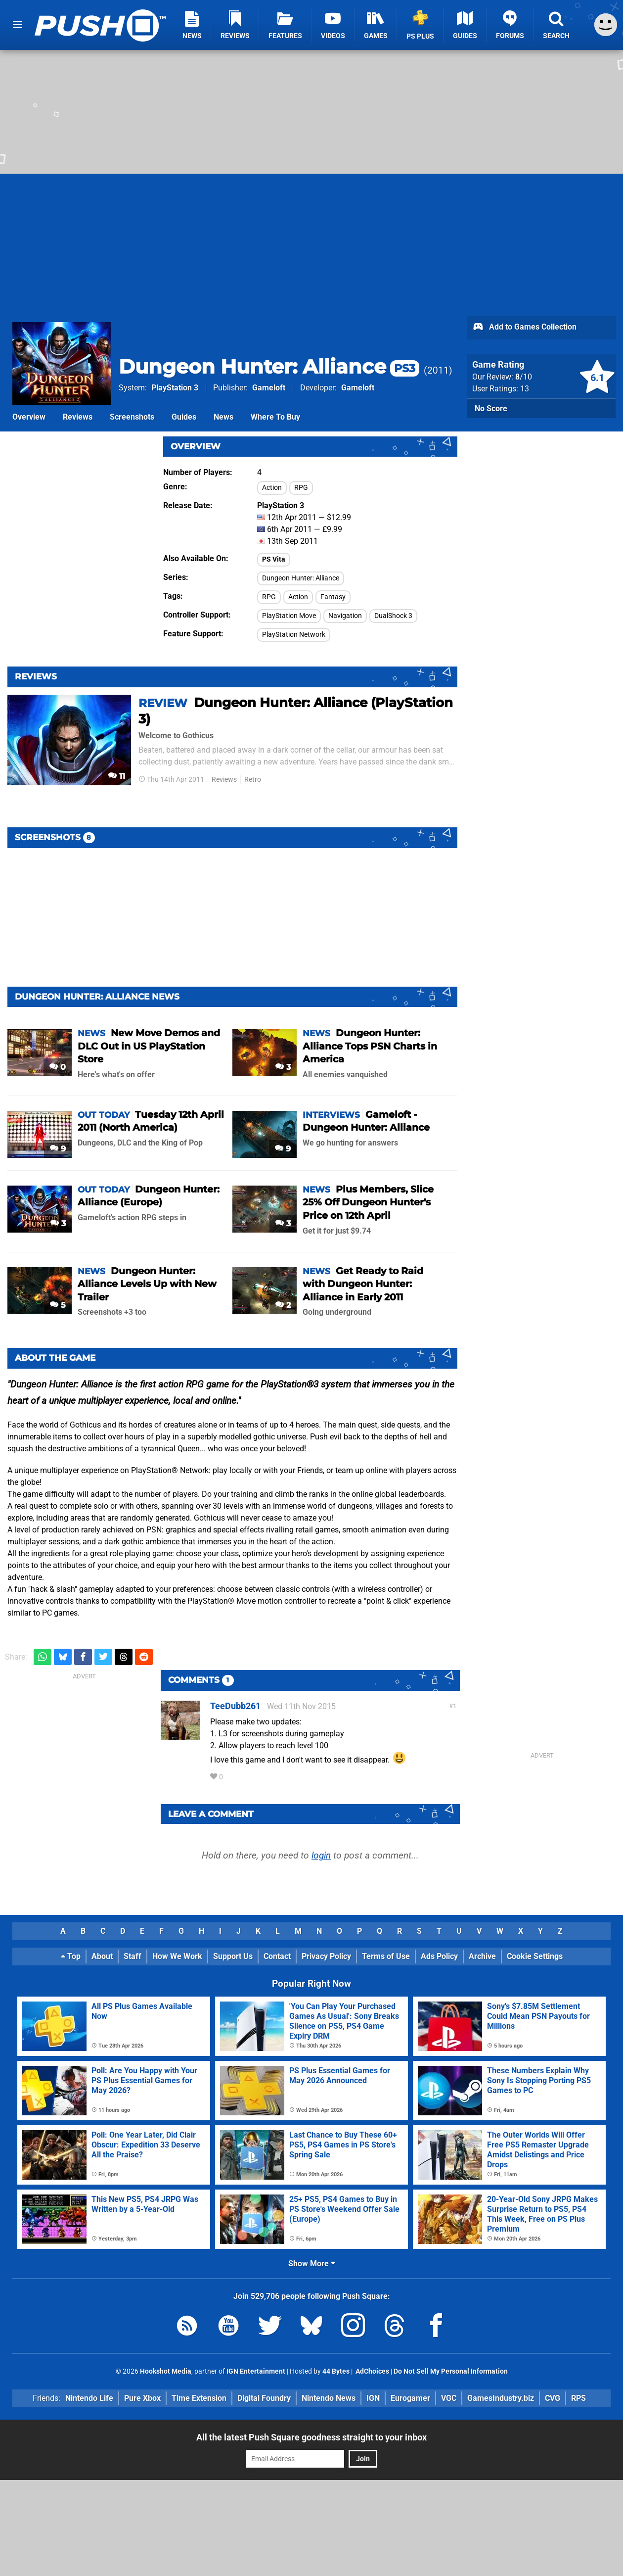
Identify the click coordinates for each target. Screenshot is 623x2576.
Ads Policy (439, 1956)
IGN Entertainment (255, 2371)
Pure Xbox (142, 2398)
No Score (491, 408)
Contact (277, 1956)
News (223, 417)
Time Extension (199, 2398)
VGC (448, 2398)
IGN (373, 2398)
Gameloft (268, 387)
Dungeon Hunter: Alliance (269, 366)
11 (116, 776)
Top (71, 1956)
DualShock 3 (393, 616)
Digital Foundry (264, 2398)
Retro (252, 779)
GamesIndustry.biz (500, 2398)
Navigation (345, 616)
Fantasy (333, 597)
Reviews (77, 417)
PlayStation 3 (174, 387)
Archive (482, 1956)
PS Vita (273, 559)
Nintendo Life (89, 2398)
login (321, 1855)
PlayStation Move (289, 616)
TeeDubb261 (235, 1706)
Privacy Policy (326, 1956)
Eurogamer (410, 2398)
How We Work (177, 1956)
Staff (132, 1956)
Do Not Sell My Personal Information (451, 2371)
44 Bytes (336, 2371)
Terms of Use (386, 1956)
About (102, 1956)
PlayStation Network (293, 634)
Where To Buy (275, 417)
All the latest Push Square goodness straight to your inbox (311, 2437)
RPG (301, 487)
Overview (28, 417)
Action (272, 487)
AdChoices (371, 2371)
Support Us (233, 1956)
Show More (311, 2263)
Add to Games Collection (524, 327)
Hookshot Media (165, 2371)
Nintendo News (329, 2398)
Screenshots (132, 417)
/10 (523, 377)
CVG (552, 2398)
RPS (578, 2398)
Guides (184, 417)
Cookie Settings (535, 1956)
